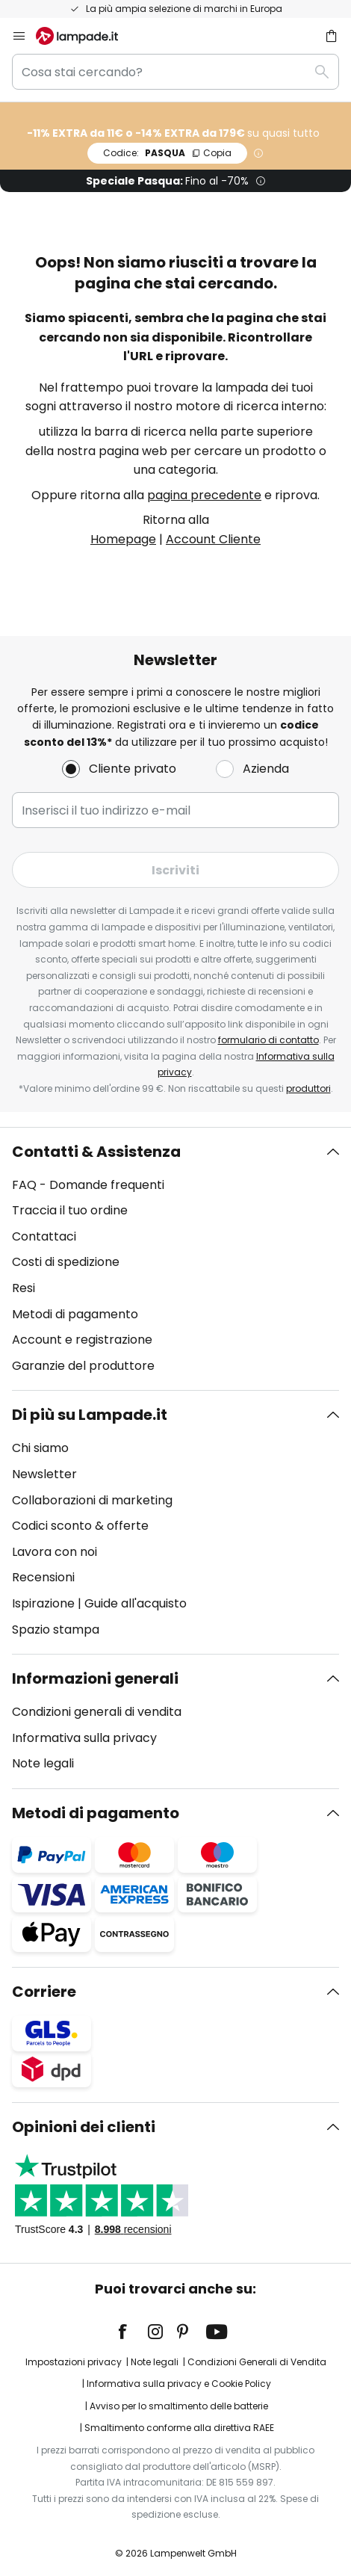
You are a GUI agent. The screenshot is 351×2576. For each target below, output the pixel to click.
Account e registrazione (82, 1339)
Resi (23, 1288)
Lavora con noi (54, 1551)
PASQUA (167, 152)
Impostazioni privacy (73, 2362)
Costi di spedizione (65, 1261)
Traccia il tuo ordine (70, 1210)
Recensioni (43, 1577)
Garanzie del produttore (83, 1365)
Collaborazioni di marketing (92, 1500)
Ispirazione (43, 1603)
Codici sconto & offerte (80, 1525)
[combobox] (175, 72)
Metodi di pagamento (75, 1314)
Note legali (43, 1763)
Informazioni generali (95, 1678)
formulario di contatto (268, 1040)
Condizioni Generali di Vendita (256, 2362)
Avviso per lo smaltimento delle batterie (179, 2406)
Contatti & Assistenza (96, 1151)
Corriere (44, 1991)
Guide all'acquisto (135, 1603)
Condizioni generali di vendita (96, 1711)
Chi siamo (40, 1448)
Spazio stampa (55, 1629)
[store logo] (86, 36)
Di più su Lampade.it (89, 1414)
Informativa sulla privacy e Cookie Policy (179, 2383)
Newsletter (44, 1474)
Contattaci (44, 1236)
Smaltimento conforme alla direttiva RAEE (179, 2427)
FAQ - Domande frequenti (88, 1184)
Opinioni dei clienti (83, 2126)
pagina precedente (204, 495)
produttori (308, 1088)
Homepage (123, 539)
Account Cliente (213, 539)
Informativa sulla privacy (84, 1737)
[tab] (175, 1259)
